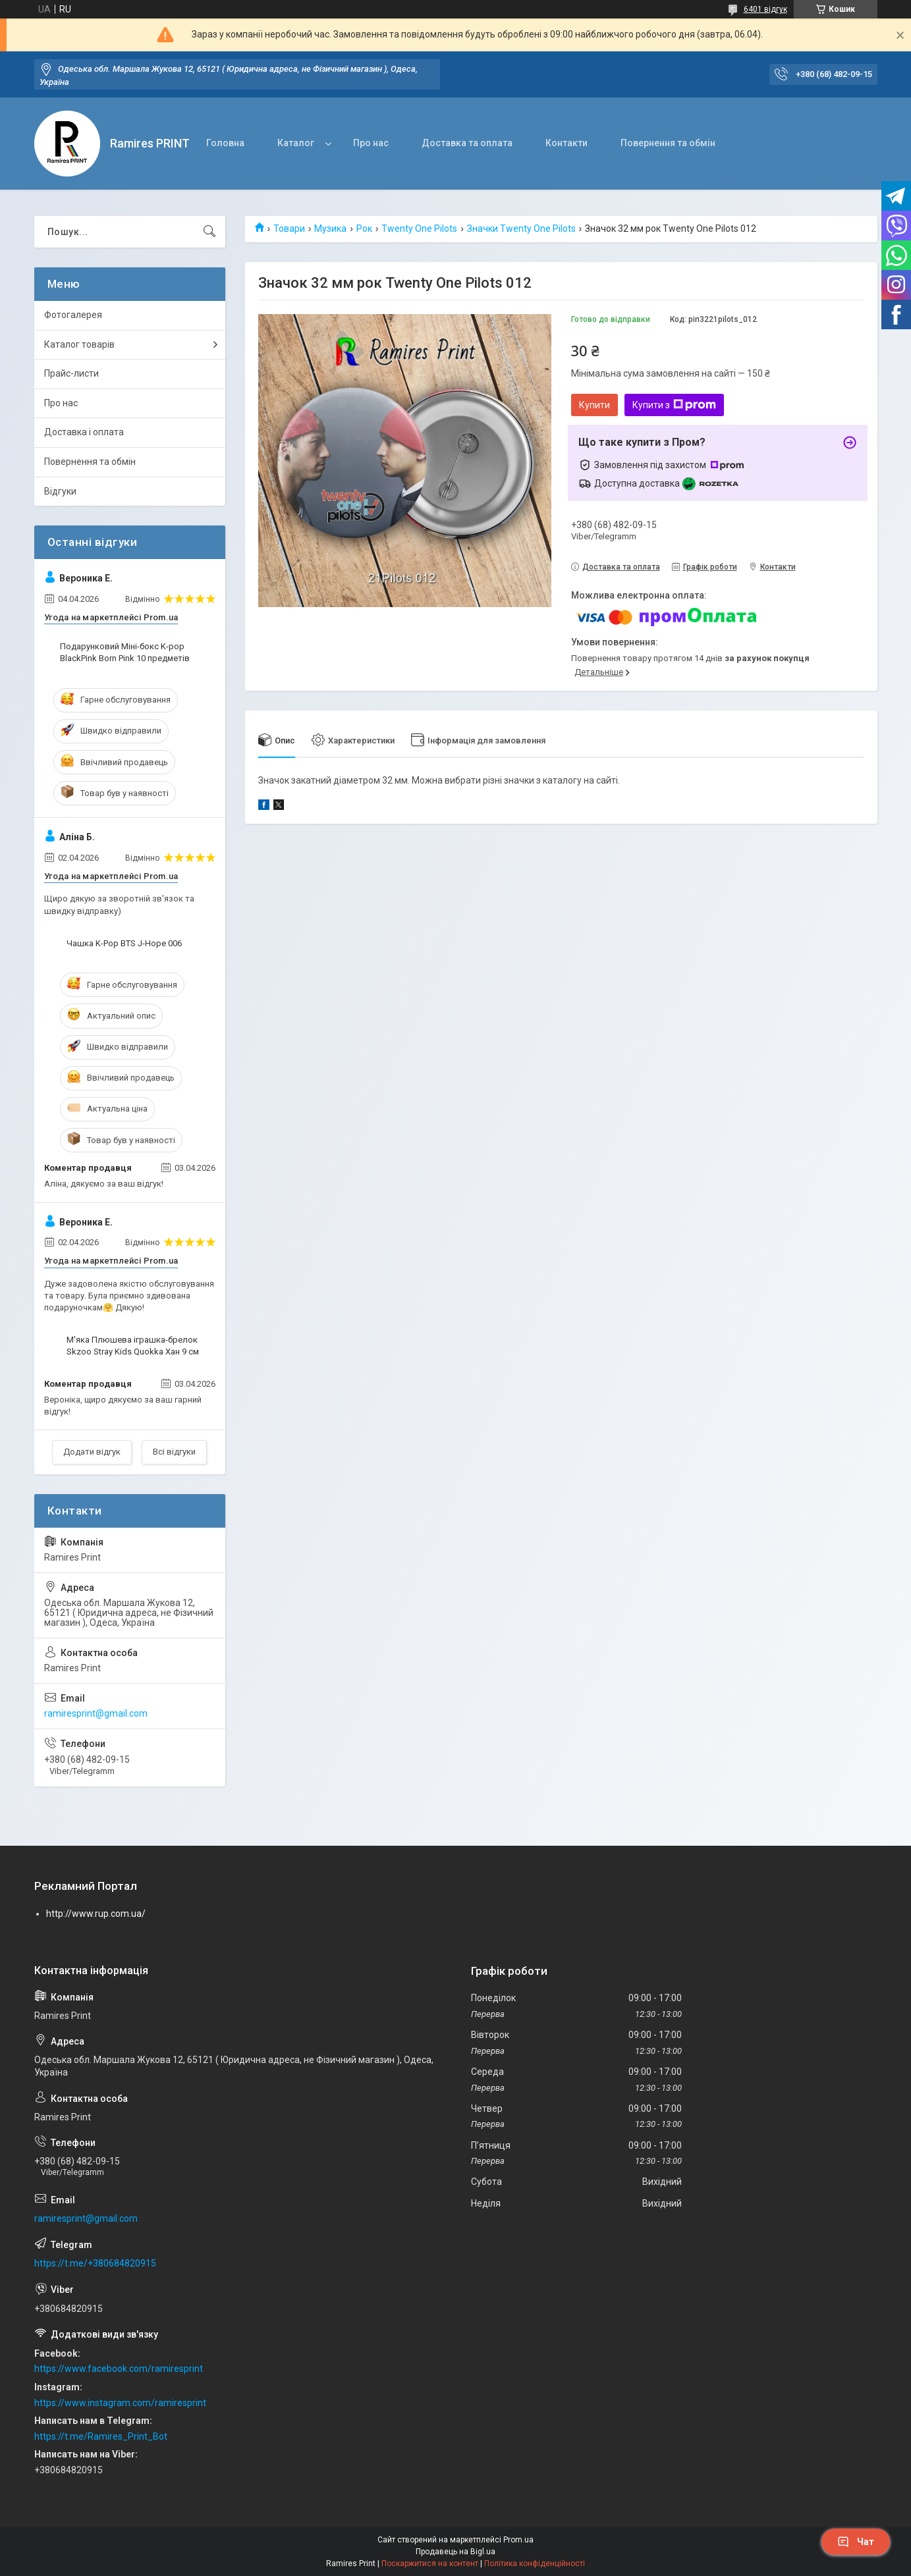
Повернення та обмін (668, 143)
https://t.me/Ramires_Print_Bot (100, 2436)
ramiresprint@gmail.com (96, 1713)
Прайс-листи (71, 373)
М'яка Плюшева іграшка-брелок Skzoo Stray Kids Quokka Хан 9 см (133, 1345)
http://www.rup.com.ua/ (96, 1913)
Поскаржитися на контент (429, 2563)
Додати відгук (92, 1452)
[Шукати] (209, 232)
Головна (225, 143)
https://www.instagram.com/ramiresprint (120, 2403)
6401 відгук (765, 9)
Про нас (371, 143)
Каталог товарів (79, 344)
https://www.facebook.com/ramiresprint (118, 2368)
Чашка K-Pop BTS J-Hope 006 (124, 943)
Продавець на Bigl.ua (455, 2551)
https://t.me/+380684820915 (95, 2263)
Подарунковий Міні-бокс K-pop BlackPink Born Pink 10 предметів (125, 652)
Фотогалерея (73, 314)
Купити (594, 405)
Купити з (674, 405)
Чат (855, 2542)
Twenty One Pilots (419, 228)
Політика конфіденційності (534, 2563)
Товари (289, 228)
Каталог (295, 143)
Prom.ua (518, 2539)
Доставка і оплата (84, 432)
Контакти (566, 143)
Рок (364, 228)
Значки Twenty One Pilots (521, 228)
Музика (330, 228)
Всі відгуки (174, 1452)
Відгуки (60, 491)
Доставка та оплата (467, 143)
